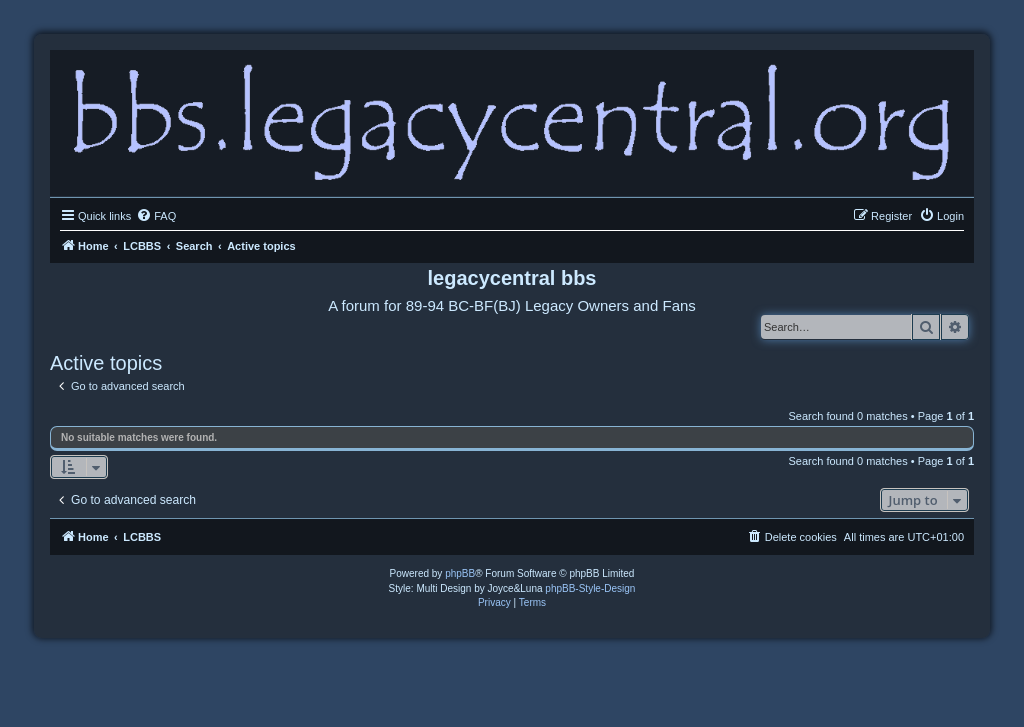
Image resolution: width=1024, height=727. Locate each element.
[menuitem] (156, 216)
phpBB (460, 573)
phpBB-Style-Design (590, 588)
